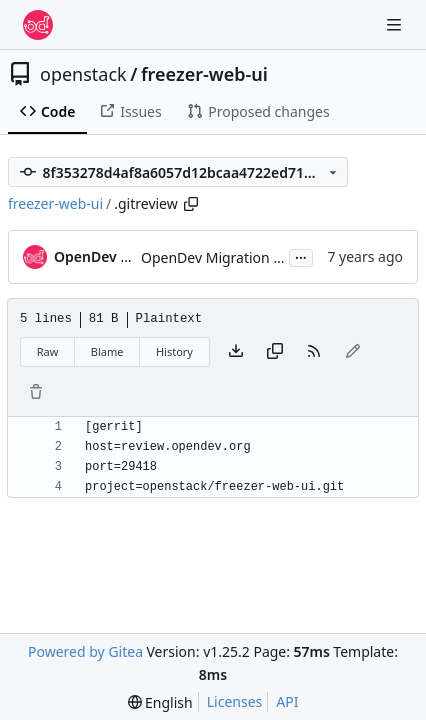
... (301, 256)
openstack (83, 74)
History (174, 351)
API (287, 701)
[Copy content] (275, 352)
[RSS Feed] (314, 352)
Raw (48, 351)
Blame (107, 351)
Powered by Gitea (85, 651)
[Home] (38, 25)
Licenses (235, 701)
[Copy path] (191, 204)
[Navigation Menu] (396, 24)
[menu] (160, 702)
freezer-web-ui (204, 74)
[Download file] (236, 352)
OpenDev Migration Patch (225, 257)
